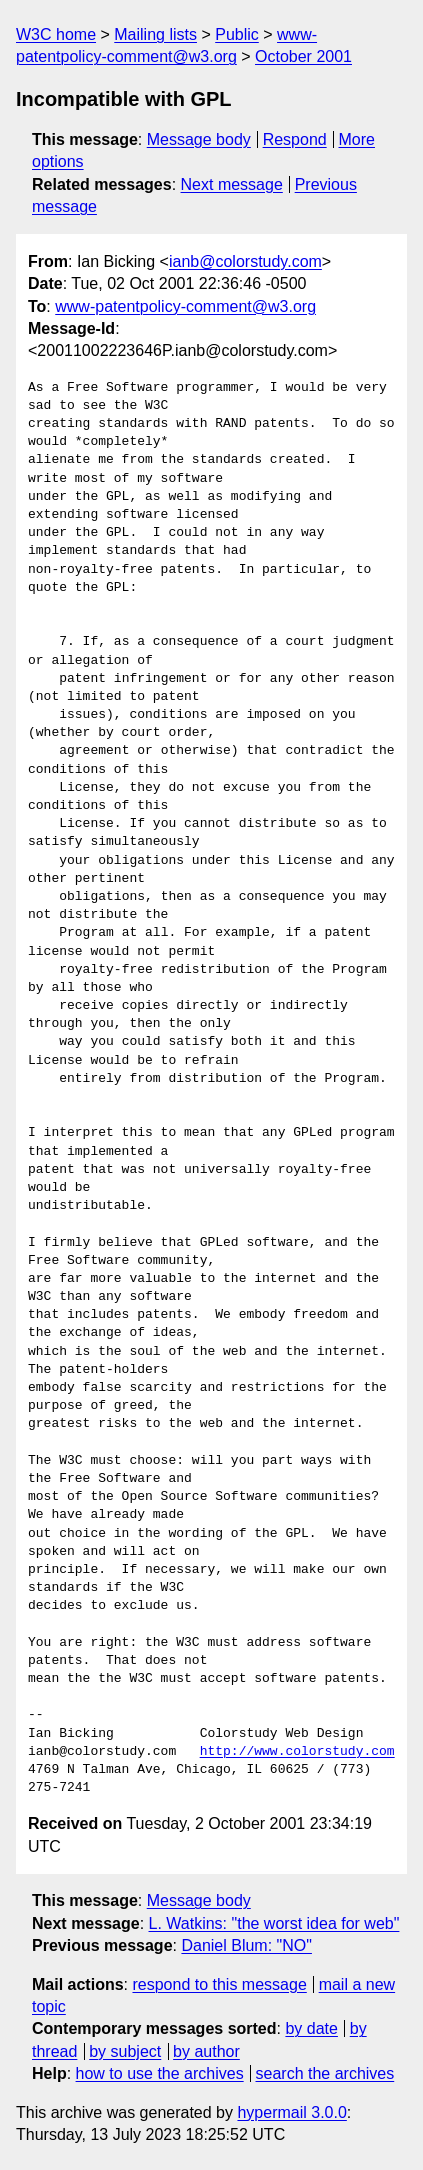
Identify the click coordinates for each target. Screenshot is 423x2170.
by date (311, 2028)
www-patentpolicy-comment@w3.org (185, 306)
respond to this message (219, 1984)
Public (237, 34)
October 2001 (303, 56)
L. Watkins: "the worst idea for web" (274, 1923)
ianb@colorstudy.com (245, 261)
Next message (232, 184)
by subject (125, 2051)
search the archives (325, 2073)
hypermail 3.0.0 (291, 2112)
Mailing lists (155, 34)
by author (206, 2051)
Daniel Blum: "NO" (246, 1945)
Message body (199, 139)
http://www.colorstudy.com (297, 1752)
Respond (295, 139)
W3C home (56, 34)
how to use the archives (160, 2073)
